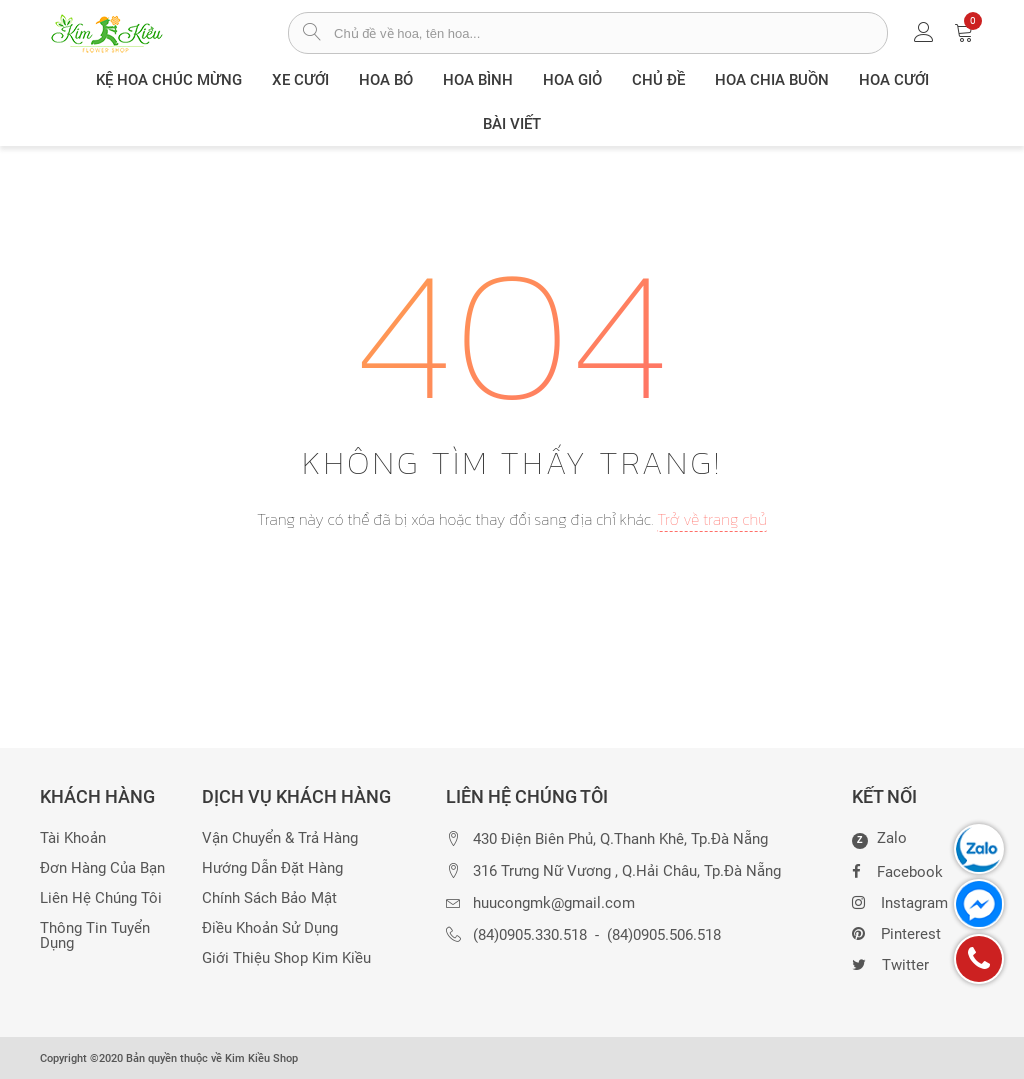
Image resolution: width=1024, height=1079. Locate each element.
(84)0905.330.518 (530, 935)
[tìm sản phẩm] (311, 34)
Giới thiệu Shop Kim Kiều (286, 958)
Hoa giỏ (572, 80)
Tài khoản (73, 838)
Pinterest (896, 932)
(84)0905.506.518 (664, 935)
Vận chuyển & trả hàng (280, 838)
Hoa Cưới (894, 80)
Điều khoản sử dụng (270, 928)
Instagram (900, 901)
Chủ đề (658, 80)
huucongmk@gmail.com (554, 903)
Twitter (890, 963)
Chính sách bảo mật (269, 898)
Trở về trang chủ (712, 519)
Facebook (897, 870)
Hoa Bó (386, 80)
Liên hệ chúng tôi (101, 898)
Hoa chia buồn (772, 80)
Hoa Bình (478, 80)
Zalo (879, 839)
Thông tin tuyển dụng (95, 936)
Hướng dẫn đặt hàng (272, 868)
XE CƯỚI (300, 80)
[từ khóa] (610, 33)
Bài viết (512, 124)
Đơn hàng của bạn (102, 868)
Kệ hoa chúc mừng (169, 80)
